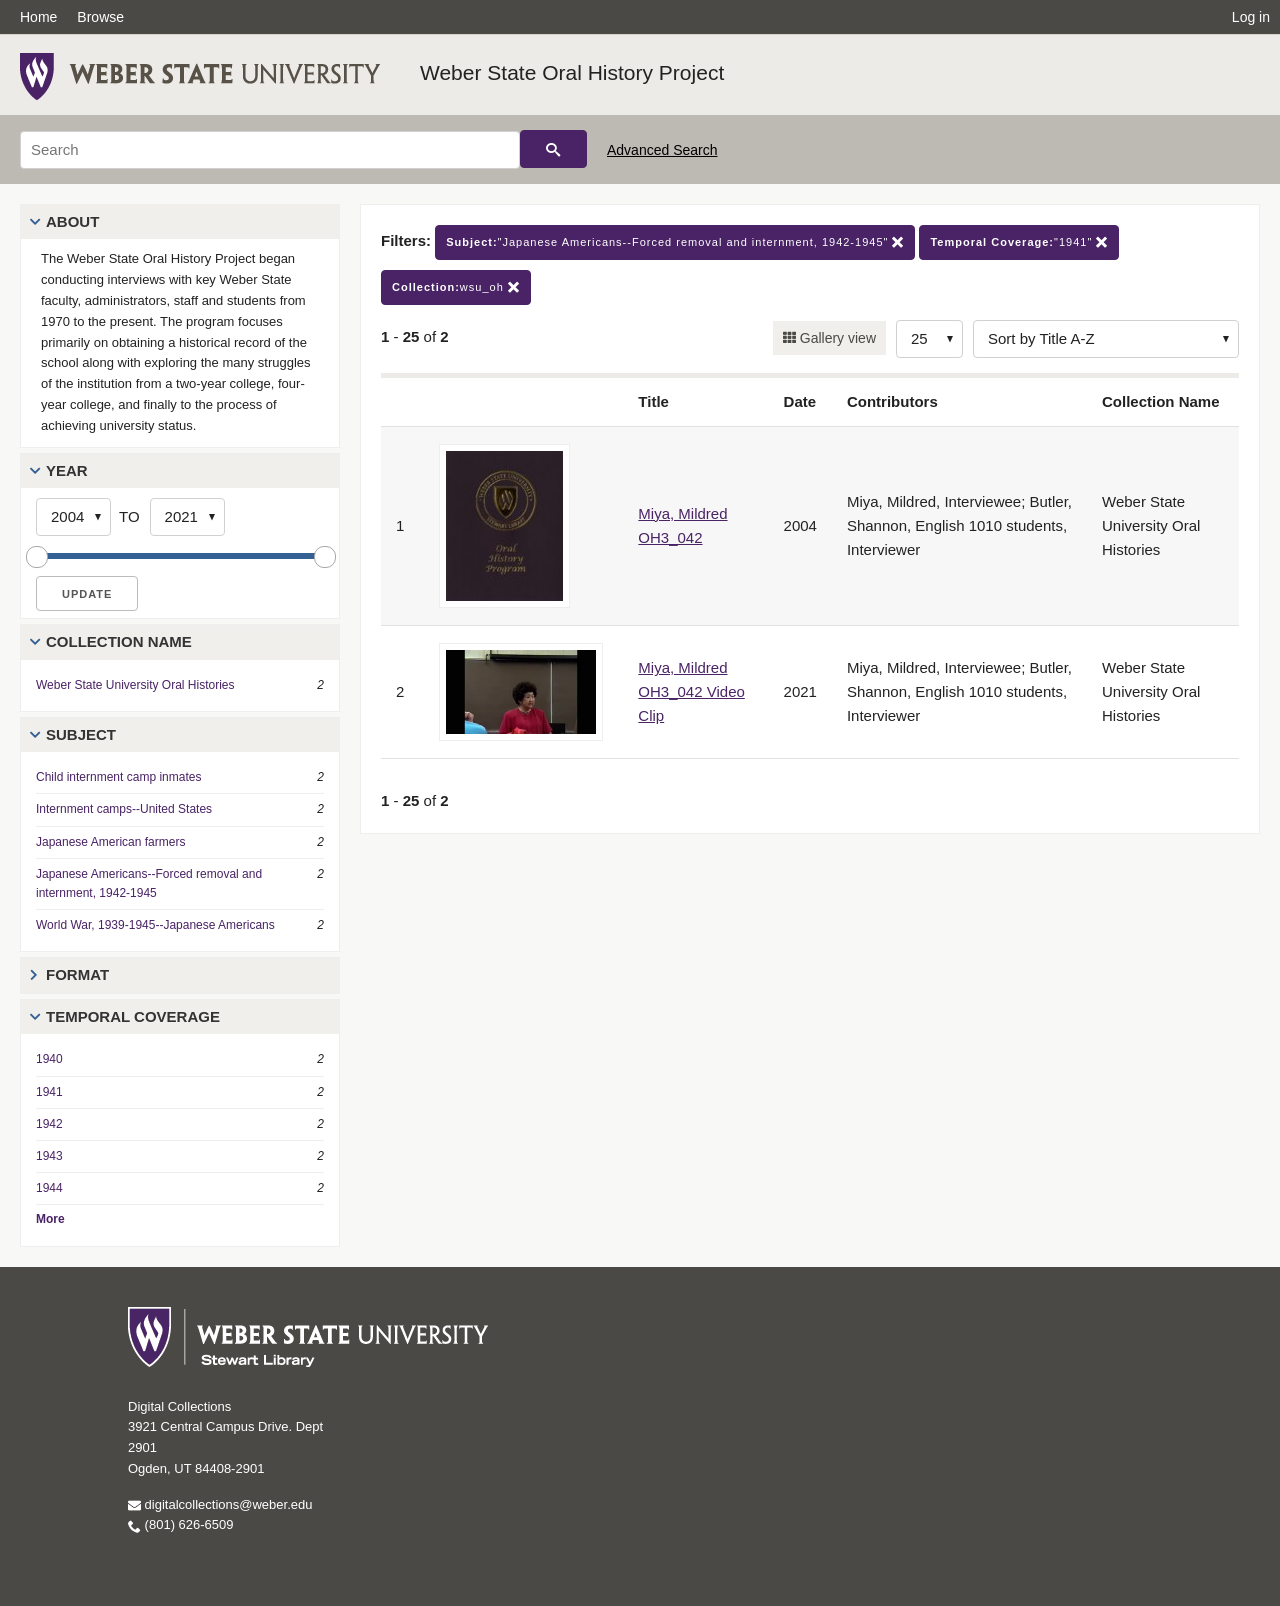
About (72, 221)
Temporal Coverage (133, 1016)
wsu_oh (456, 287)
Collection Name (119, 641)
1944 (49, 1188)
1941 (49, 1092)
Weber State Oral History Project (572, 72)
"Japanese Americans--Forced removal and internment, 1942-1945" (675, 242)
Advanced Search (662, 150)
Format (77, 974)
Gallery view (836, 338)
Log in (1251, 17)
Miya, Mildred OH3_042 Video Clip (691, 691)
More (50, 1219)
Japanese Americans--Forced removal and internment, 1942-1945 (149, 883)
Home (38, 17)
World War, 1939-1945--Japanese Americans (155, 925)
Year (67, 470)
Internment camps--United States (124, 809)
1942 (49, 1124)
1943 (49, 1156)
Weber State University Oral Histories (135, 685)
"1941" (1019, 242)
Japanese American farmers (110, 842)
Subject (81, 734)
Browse (100, 17)
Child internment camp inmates (118, 777)
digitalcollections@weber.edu (220, 1504)
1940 (49, 1059)
